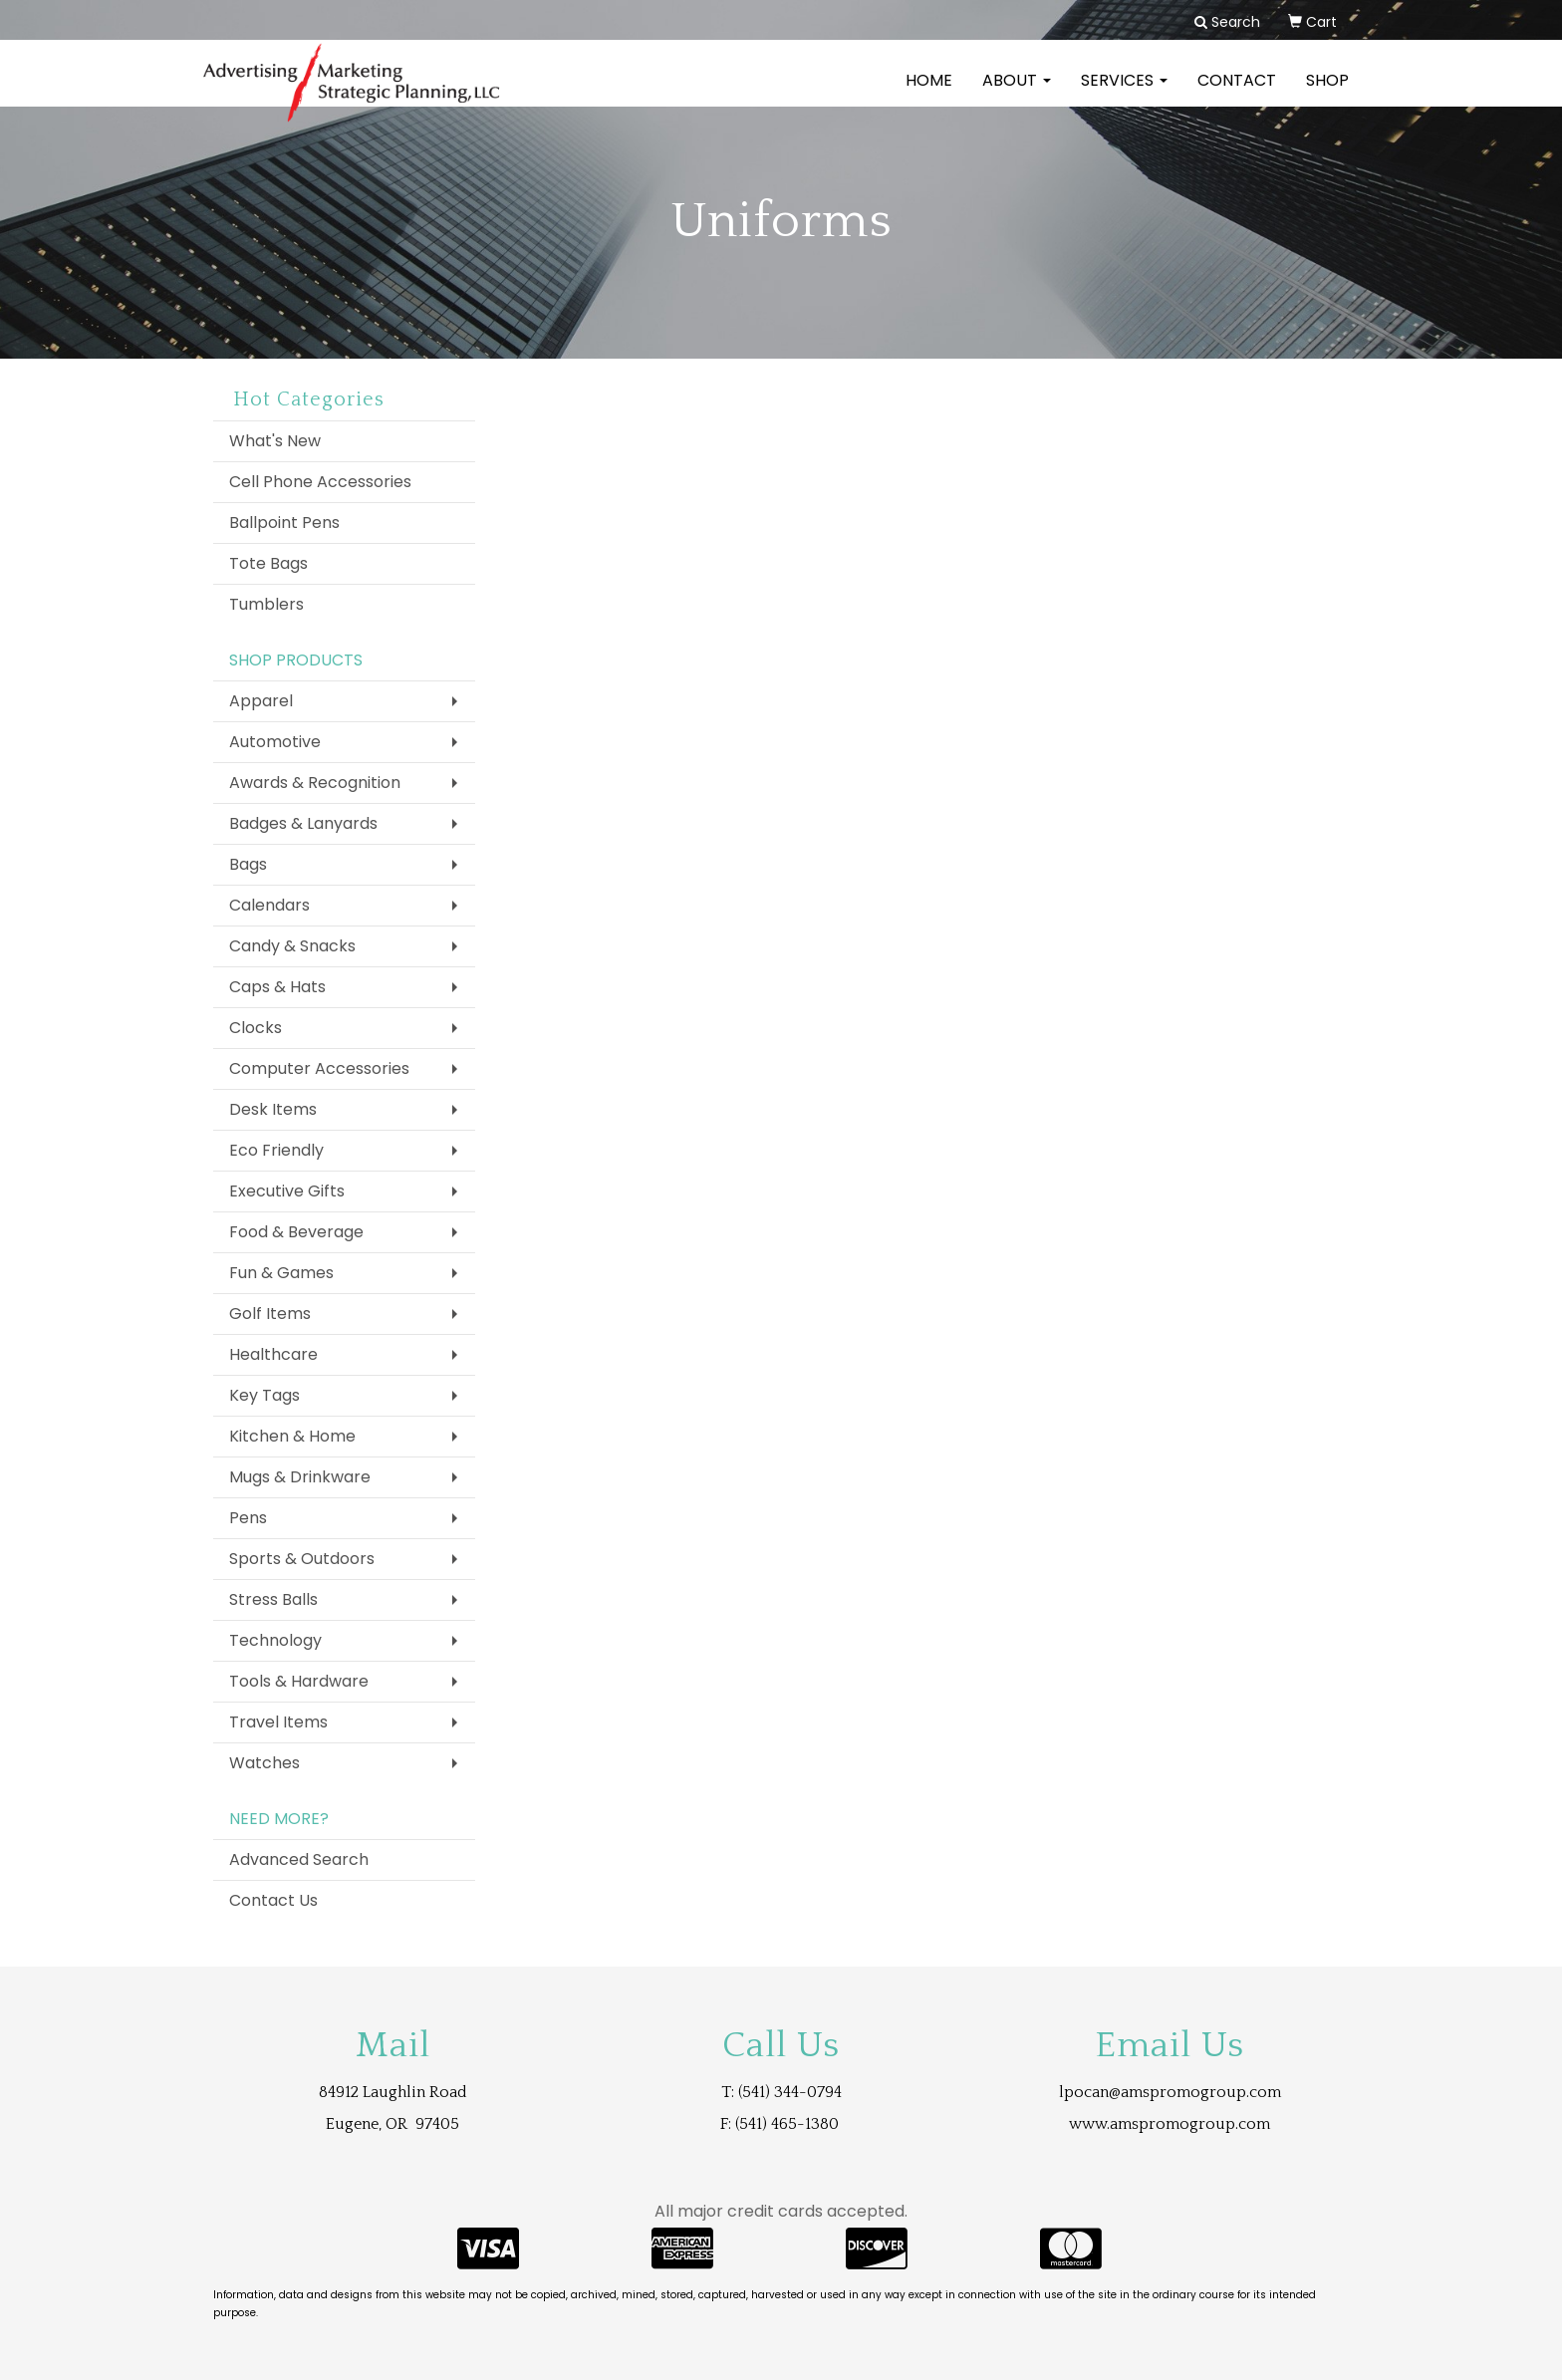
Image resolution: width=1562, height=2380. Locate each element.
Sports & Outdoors (302, 1558)
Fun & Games (281, 1272)
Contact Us (273, 1900)
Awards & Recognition (314, 782)
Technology (275, 1640)
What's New (275, 440)
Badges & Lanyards (303, 823)
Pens (248, 1517)
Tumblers (266, 604)
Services (1124, 94)
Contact (1236, 94)
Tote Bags (268, 563)
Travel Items (278, 1722)
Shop (1327, 94)
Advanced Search (299, 1859)
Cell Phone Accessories (320, 481)
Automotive (275, 741)
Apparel (261, 700)
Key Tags (264, 1395)
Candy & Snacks (292, 945)
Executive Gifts (287, 1191)
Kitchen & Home (292, 1436)
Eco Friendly (276, 1150)
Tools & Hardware (299, 1681)
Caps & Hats (277, 986)
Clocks (255, 1027)
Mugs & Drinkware (300, 1476)
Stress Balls (273, 1599)
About (1016, 94)
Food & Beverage (296, 1231)
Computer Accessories (319, 1068)
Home (929, 94)
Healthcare (273, 1354)
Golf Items (270, 1313)
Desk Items (273, 1109)
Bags (248, 864)
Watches (264, 1762)
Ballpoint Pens (284, 522)
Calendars (269, 905)
